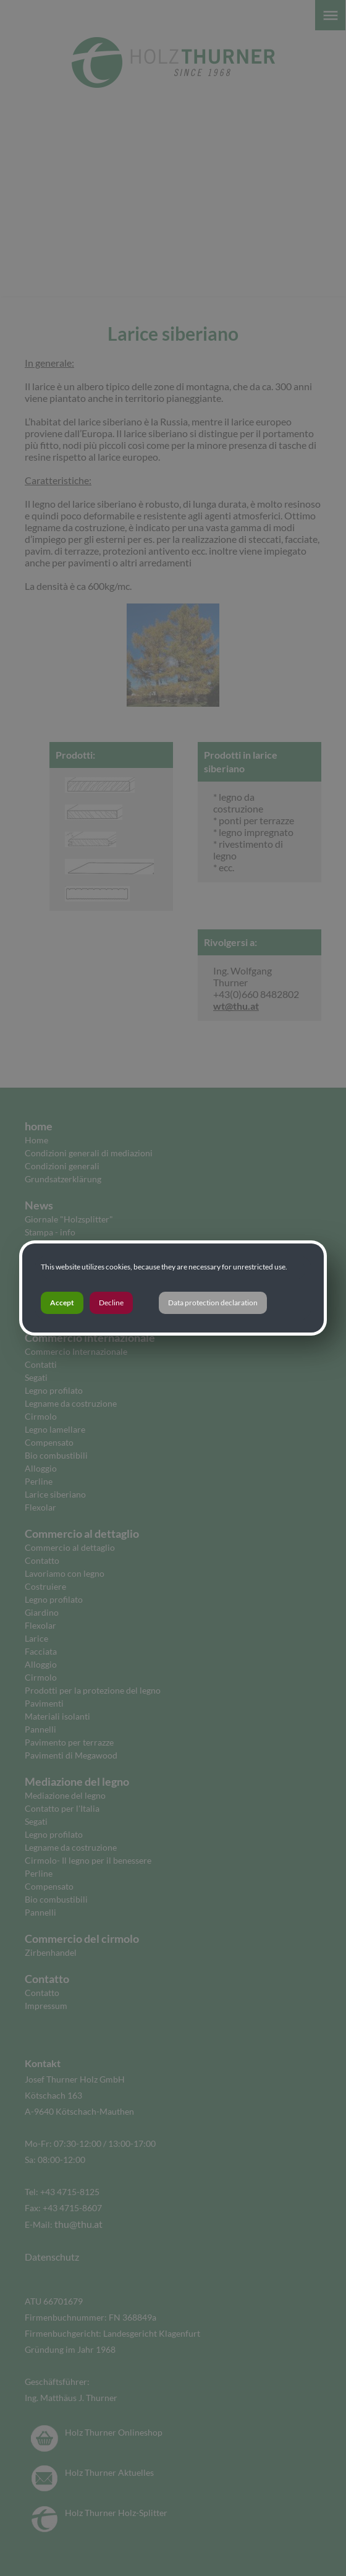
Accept (62, 1302)
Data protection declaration (213, 1302)
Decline (111, 1302)
